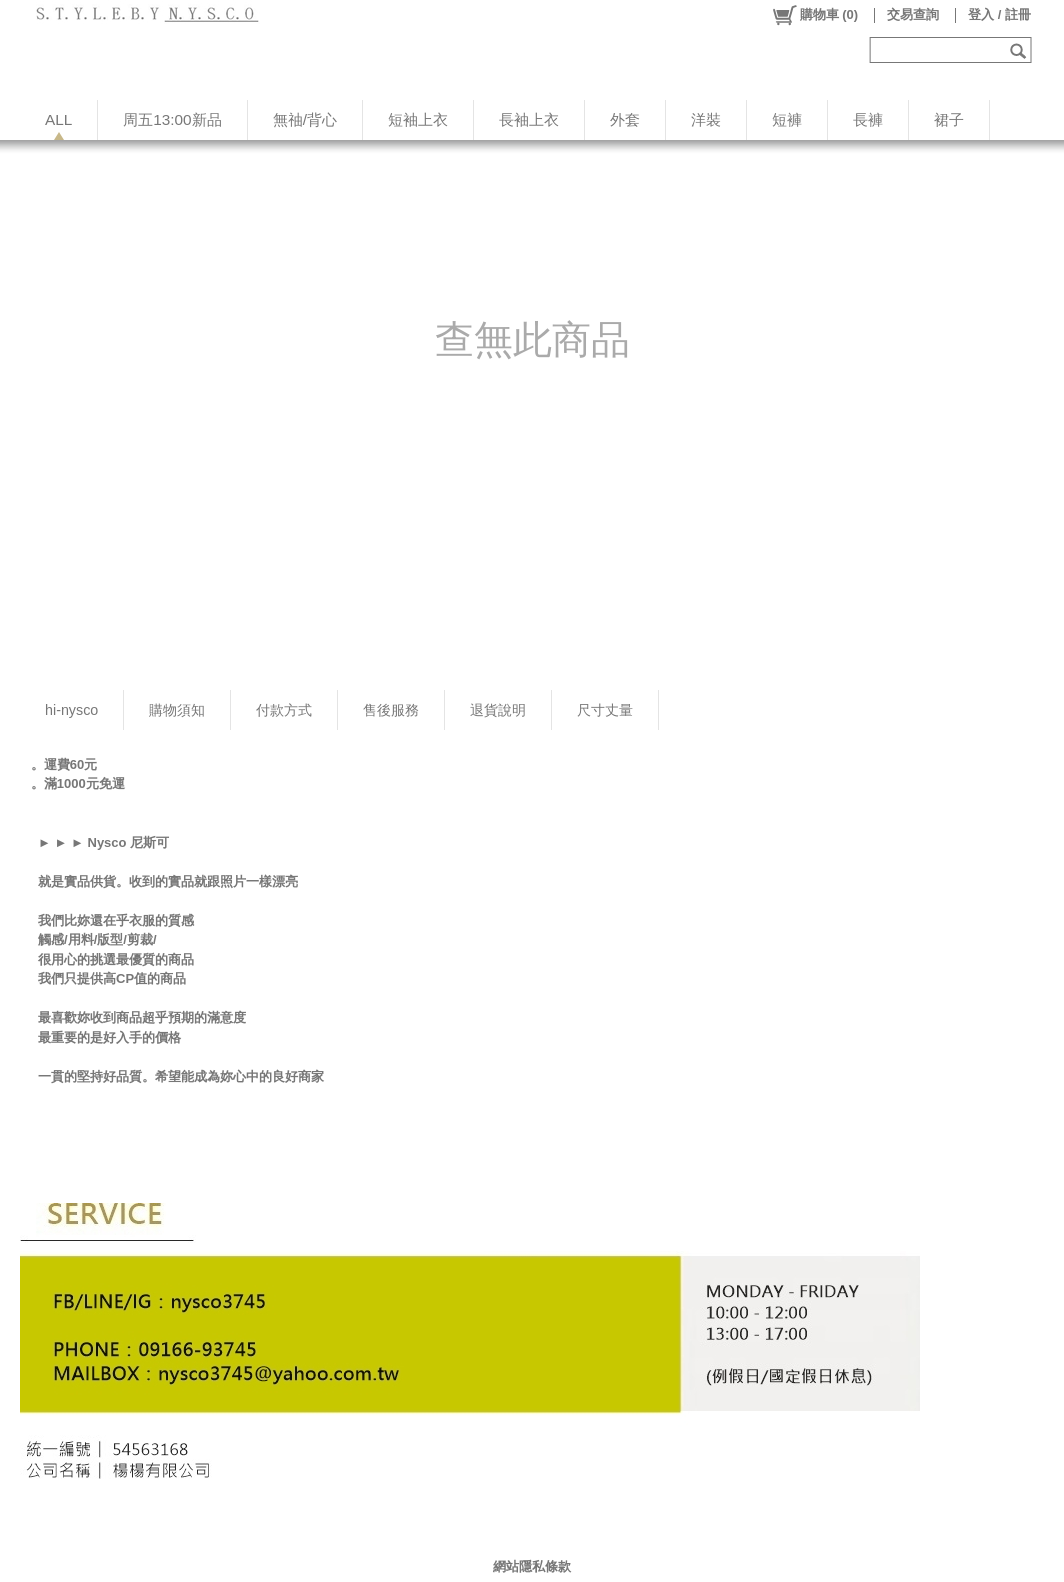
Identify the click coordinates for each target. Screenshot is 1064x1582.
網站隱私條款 (532, 1566)
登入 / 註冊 (999, 14)
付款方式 (284, 710)
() (814, 15)
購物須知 (177, 710)
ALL (58, 119)
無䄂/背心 (305, 119)
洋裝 (706, 119)
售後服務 (391, 710)
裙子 (949, 119)
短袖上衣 (418, 119)
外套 (625, 119)
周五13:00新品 (172, 119)
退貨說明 (498, 710)
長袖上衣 (529, 119)
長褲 (868, 119)
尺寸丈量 (605, 710)
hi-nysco (71, 710)
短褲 (787, 119)
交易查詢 (913, 14)
